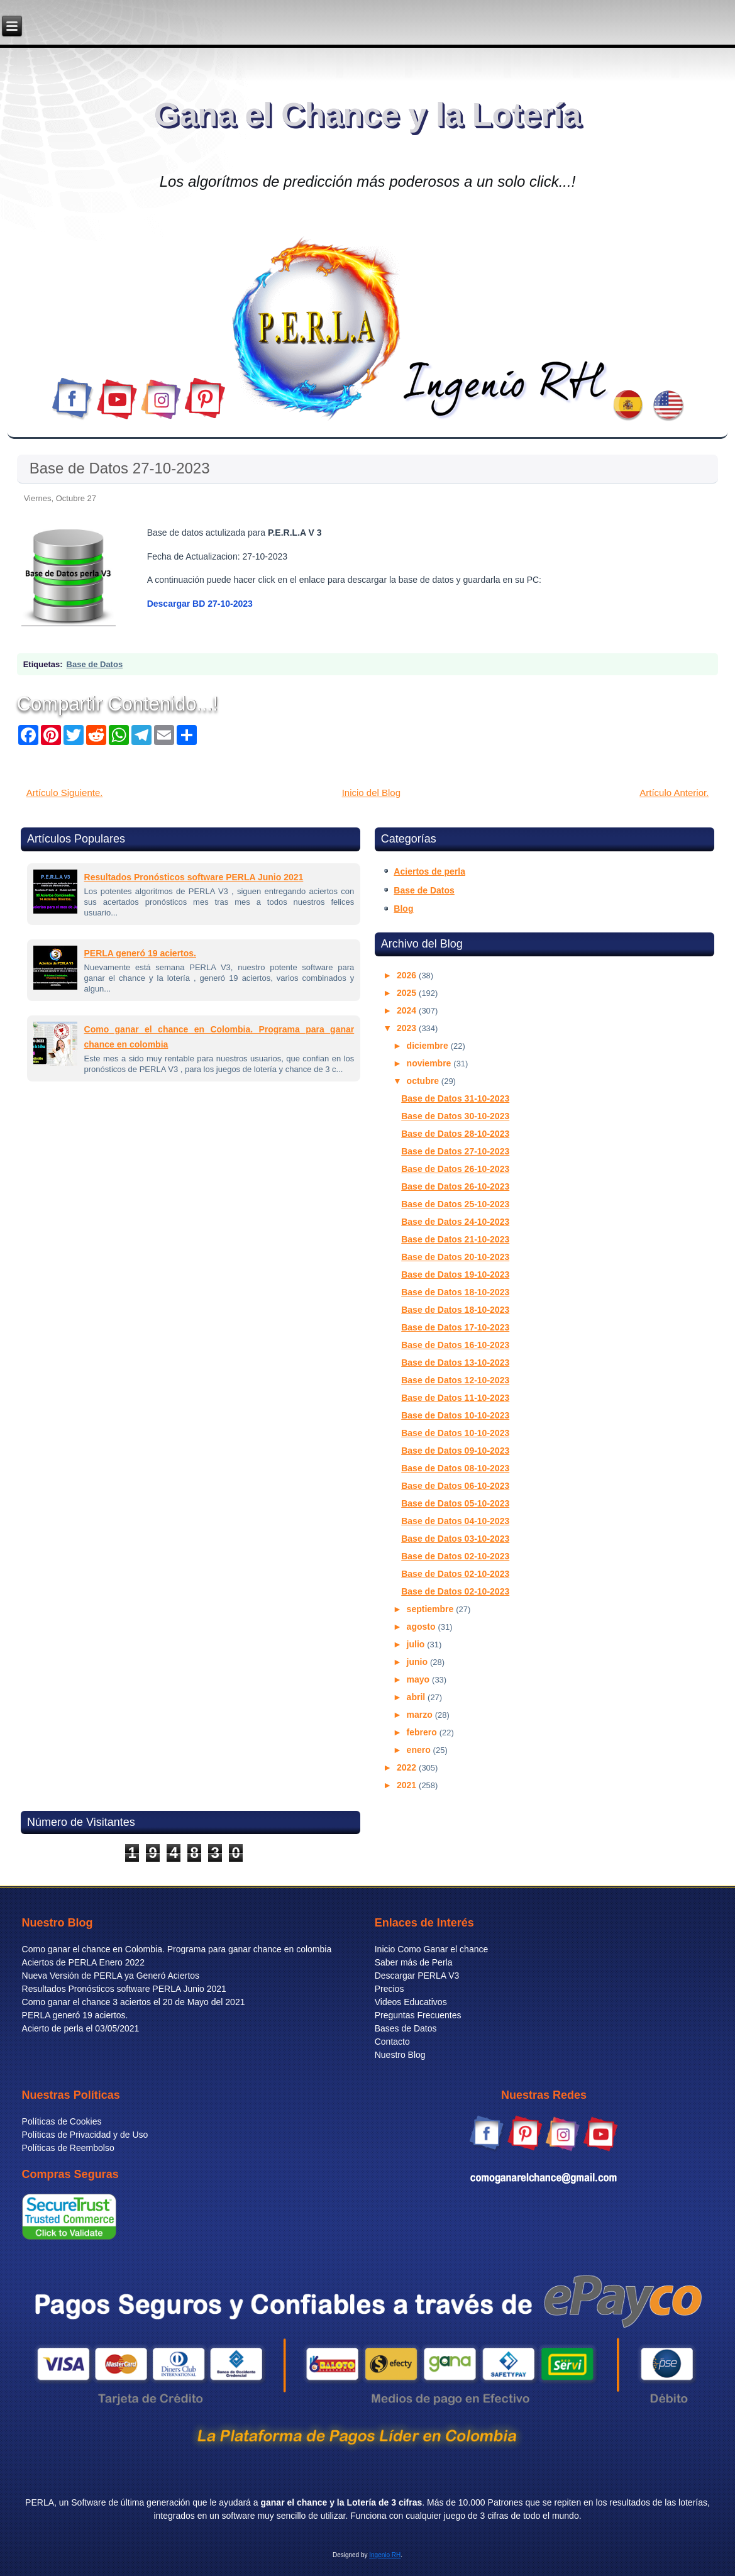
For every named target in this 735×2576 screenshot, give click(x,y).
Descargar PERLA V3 (417, 1976)
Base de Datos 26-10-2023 (455, 1169)
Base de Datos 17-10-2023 (455, 1327)
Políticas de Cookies (62, 2121)
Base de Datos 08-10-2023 (455, 1468)
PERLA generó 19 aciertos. (140, 953)
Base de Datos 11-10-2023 (455, 1398)
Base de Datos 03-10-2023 (455, 1539)
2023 (408, 1028)
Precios (389, 1989)
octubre (424, 1081)
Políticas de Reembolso (68, 2148)
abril (417, 1697)
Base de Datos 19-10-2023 (455, 1274)
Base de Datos (95, 664)
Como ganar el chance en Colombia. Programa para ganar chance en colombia (177, 1949)
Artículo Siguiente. (64, 792)
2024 (408, 1010)
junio (418, 1662)
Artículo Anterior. (674, 792)
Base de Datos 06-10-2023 (455, 1486)
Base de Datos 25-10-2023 (455, 1204)
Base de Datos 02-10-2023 (455, 1556)
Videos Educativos (411, 2002)
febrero (423, 1732)
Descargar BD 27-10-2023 (200, 604)
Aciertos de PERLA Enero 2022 (83, 1962)
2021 (408, 1785)
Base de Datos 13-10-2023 (455, 1362)
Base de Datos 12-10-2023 (455, 1380)
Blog (403, 909)
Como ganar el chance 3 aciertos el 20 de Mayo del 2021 (133, 2002)
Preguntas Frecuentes (418, 2015)
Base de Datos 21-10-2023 (455, 1239)
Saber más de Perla (414, 1962)
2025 (408, 993)
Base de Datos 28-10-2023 (455, 1134)
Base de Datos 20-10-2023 (455, 1257)
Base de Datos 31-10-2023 (455, 1098)
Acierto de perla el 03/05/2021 (81, 2028)
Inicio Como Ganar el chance (432, 1949)
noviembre (430, 1063)
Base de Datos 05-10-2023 (455, 1503)
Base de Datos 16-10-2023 (455, 1345)
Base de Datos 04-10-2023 (455, 1521)
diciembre (429, 1046)
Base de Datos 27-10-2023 (120, 468)
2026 (408, 975)
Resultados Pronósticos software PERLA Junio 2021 (194, 877)
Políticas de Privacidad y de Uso (85, 2135)
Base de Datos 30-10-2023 (455, 1116)
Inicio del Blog (371, 792)
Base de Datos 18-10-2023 (455, 1292)
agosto (422, 1627)
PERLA (39, 2502)
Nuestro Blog (400, 2055)
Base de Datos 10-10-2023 (455, 1415)
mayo (419, 1679)
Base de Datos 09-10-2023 (455, 1451)
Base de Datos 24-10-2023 (455, 1222)
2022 (408, 1767)
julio (417, 1644)
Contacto (392, 2042)
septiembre (431, 1609)
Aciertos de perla (429, 871)
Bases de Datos (406, 2028)
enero (420, 1750)
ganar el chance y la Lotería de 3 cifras (341, 2502)
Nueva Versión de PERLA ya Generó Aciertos (111, 1976)
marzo (421, 1715)
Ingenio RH (385, 2554)
